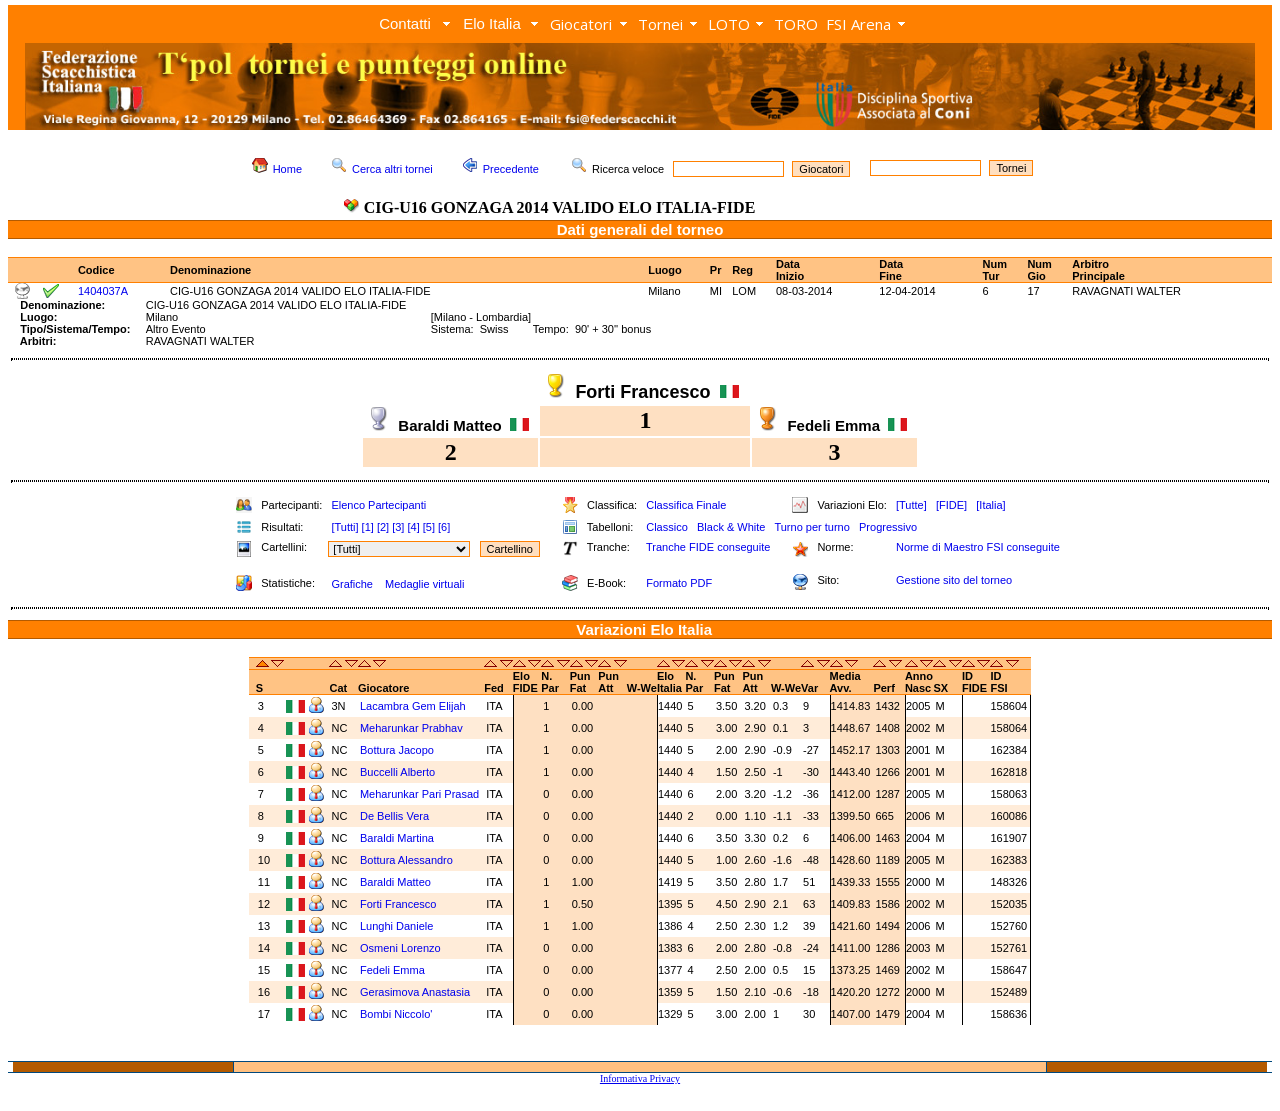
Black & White (731, 527)
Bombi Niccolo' (396, 1014)
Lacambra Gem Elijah (413, 706)
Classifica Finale (686, 505)
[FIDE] (951, 505)
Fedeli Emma (392, 970)
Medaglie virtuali (424, 584)
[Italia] (990, 505)
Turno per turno (811, 527)
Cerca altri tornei (392, 169)
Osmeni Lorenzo (400, 948)
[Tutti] (344, 527)
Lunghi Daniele (396, 926)
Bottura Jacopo (397, 750)
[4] (413, 527)
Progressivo (888, 527)
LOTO (729, 24)
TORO (796, 24)
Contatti (405, 23)
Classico (667, 527)
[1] (368, 527)
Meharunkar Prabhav (411, 728)
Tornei (660, 24)
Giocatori (581, 24)
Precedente (511, 169)
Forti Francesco (398, 904)
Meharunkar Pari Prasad (419, 794)
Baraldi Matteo (395, 882)
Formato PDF (679, 583)
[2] (383, 527)
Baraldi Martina (397, 838)
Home (287, 169)
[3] (398, 527)
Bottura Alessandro (406, 860)
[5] (429, 527)
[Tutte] (911, 505)
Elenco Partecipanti (378, 505)
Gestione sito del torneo (954, 580)
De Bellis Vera (394, 816)
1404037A (103, 291)
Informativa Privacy (640, 1078)
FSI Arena (858, 24)
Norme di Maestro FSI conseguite (978, 547)
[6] (444, 527)
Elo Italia (492, 23)
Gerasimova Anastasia (415, 992)
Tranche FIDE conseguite (708, 547)
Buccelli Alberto (397, 772)
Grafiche (352, 584)
